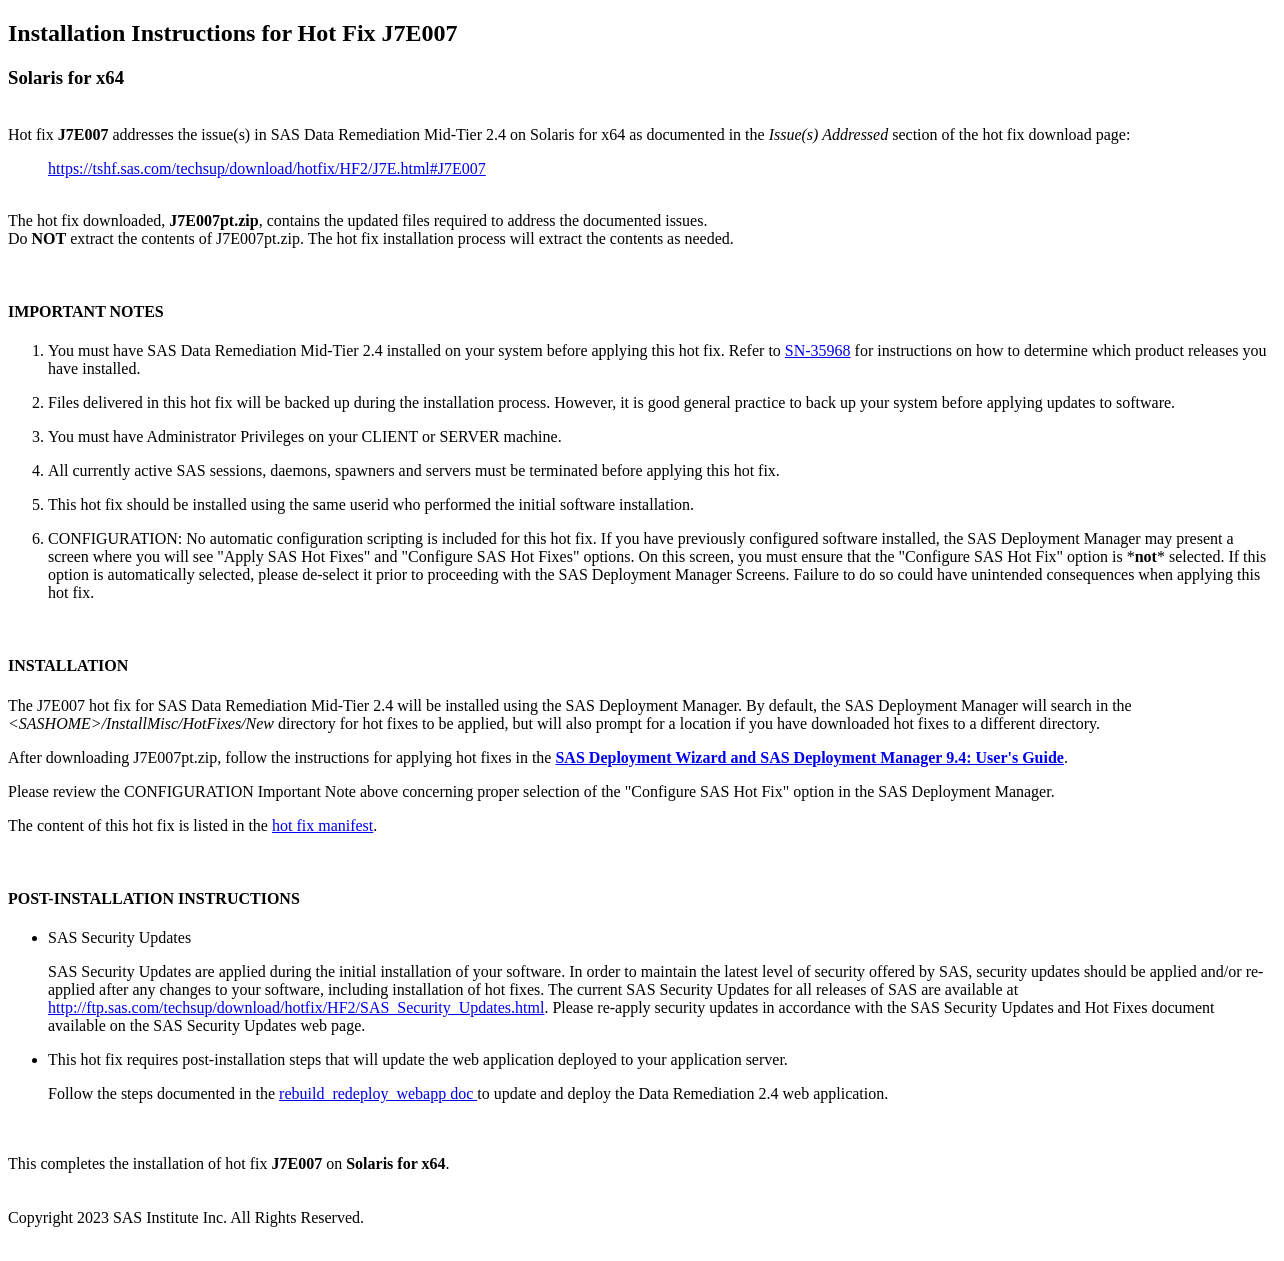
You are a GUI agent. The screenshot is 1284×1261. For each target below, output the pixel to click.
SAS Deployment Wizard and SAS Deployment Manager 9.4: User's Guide (809, 757)
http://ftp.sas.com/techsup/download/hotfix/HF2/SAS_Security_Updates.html (296, 1007)
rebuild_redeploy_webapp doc (378, 1093)
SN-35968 (818, 350)
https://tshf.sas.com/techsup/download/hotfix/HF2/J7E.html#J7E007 (267, 168)
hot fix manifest (322, 825)
